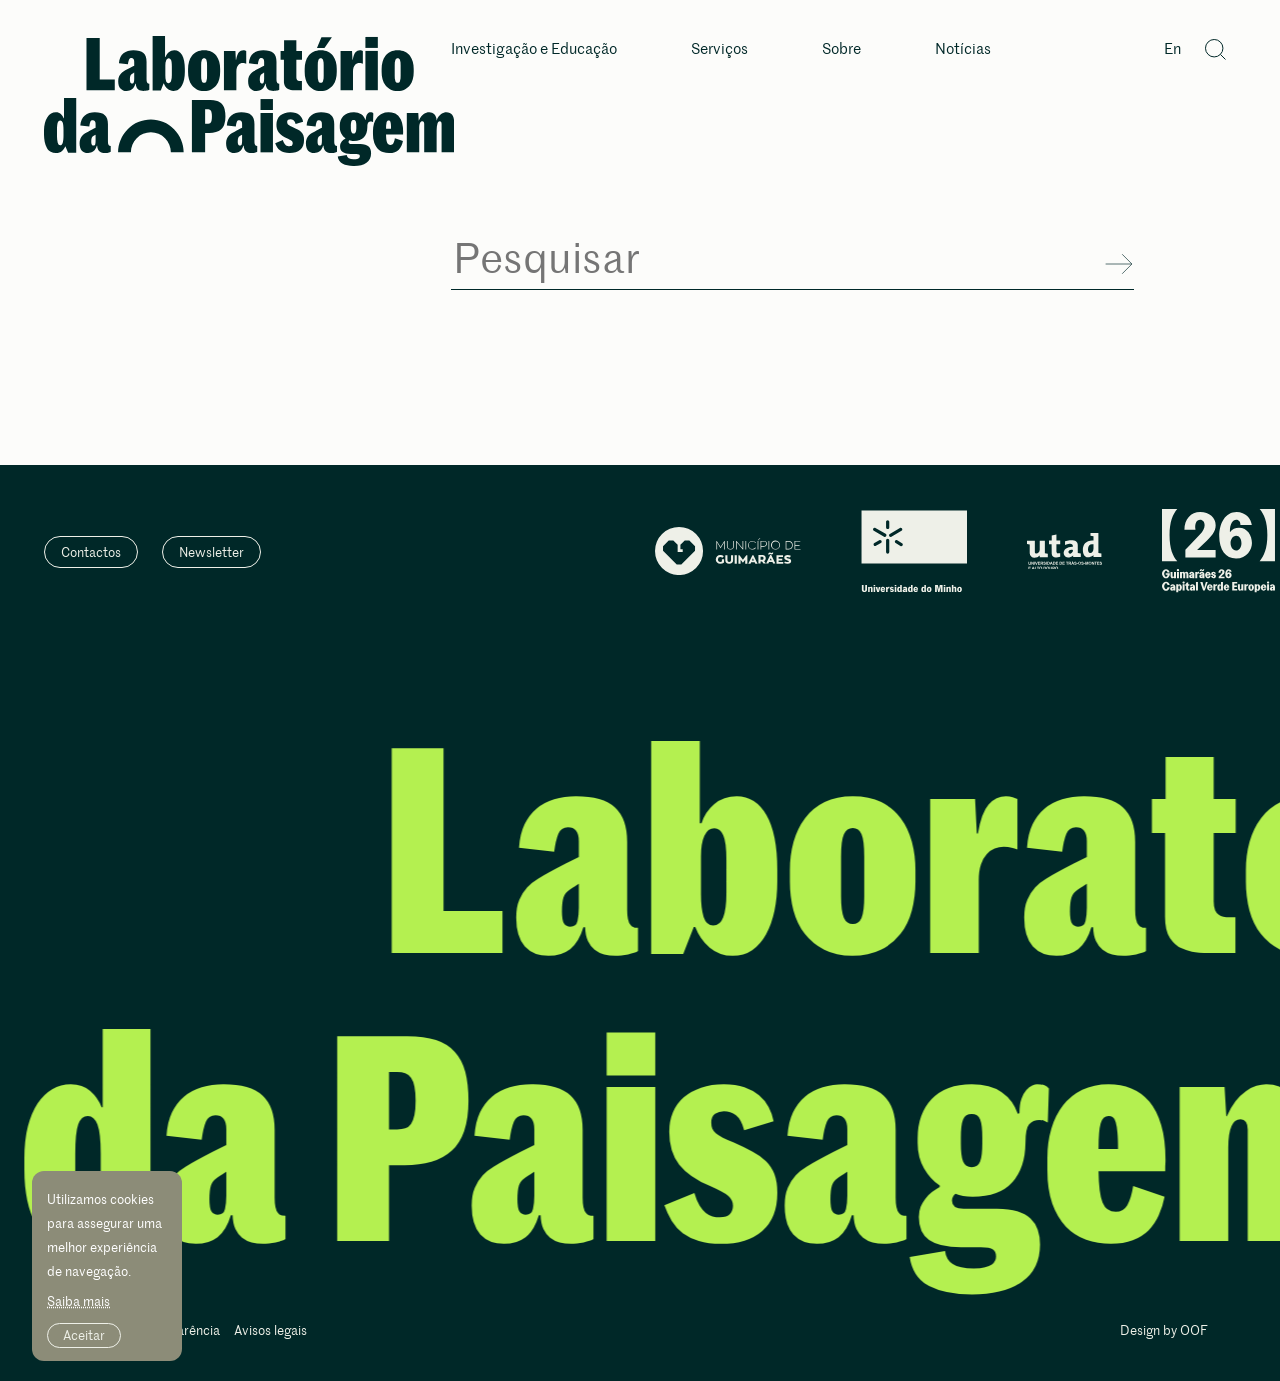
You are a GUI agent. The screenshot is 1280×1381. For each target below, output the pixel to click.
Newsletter (211, 552)
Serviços (719, 49)
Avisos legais (270, 1331)
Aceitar (84, 1335)
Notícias (963, 49)
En (1172, 49)
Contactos (91, 552)
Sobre (841, 49)
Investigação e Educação (534, 49)
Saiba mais (78, 1301)
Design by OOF (1164, 1331)
